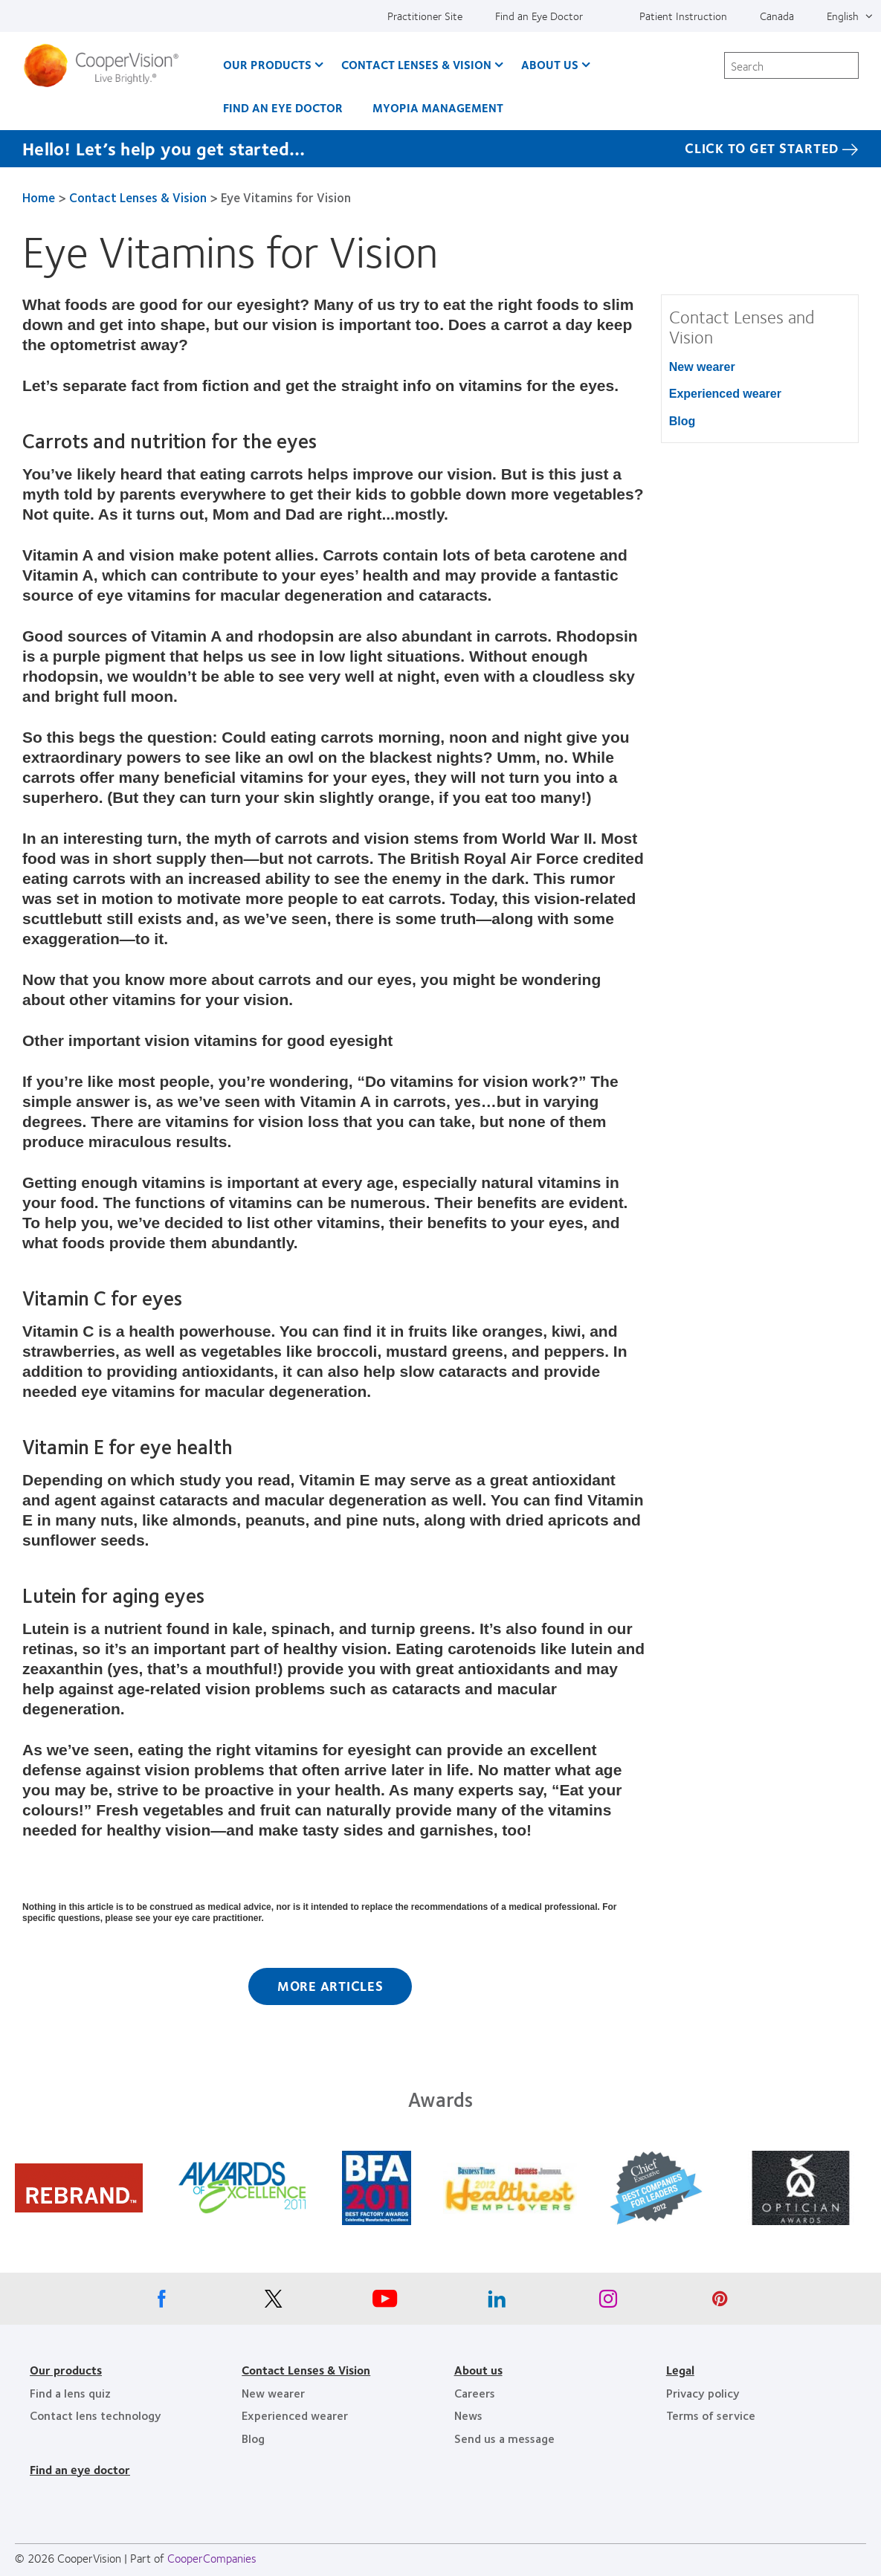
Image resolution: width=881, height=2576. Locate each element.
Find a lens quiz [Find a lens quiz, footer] (70, 2392)
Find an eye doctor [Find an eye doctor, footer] (80, 2469)
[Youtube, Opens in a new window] (385, 2302)
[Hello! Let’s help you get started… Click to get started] (440, 148)
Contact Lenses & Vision (138, 197)
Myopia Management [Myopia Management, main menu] (437, 107)
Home (38, 197)
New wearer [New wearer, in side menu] (702, 367)
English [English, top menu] (843, 16)
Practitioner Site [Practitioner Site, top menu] (424, 16)
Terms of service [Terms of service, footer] (710, 2415)
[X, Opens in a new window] (273, 2302)
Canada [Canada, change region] (777, 16)
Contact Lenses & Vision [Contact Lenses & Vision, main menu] (416, 64)
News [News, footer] (468, 2415)
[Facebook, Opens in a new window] (162, 2302)
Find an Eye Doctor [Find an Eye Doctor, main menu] (283, 107)
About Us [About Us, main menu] (549, 64)
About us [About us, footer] (478, 2369)
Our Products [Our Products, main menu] (267, 64)
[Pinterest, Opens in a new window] (719, 2302)
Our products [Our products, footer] (66, 2369)
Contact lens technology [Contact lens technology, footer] (95, 2415)
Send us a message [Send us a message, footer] (504, 2438)
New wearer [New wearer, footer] (273, 2392)
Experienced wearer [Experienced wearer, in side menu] (725, 393)
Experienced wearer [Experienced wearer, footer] (295, 2415)
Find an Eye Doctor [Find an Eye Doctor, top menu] (539, 16)
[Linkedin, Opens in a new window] (496, 2302)
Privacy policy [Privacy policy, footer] (703, 2392)
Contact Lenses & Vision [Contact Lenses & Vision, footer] (306, 2369)
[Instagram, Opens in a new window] (608, 2302)
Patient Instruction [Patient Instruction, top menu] (683, 16)
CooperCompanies (211, 2557)
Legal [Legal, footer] (680, 2369)
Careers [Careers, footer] (474, 2392)
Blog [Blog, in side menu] (682, 421)
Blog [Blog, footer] (253, 2438)
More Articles (330, 1985)
